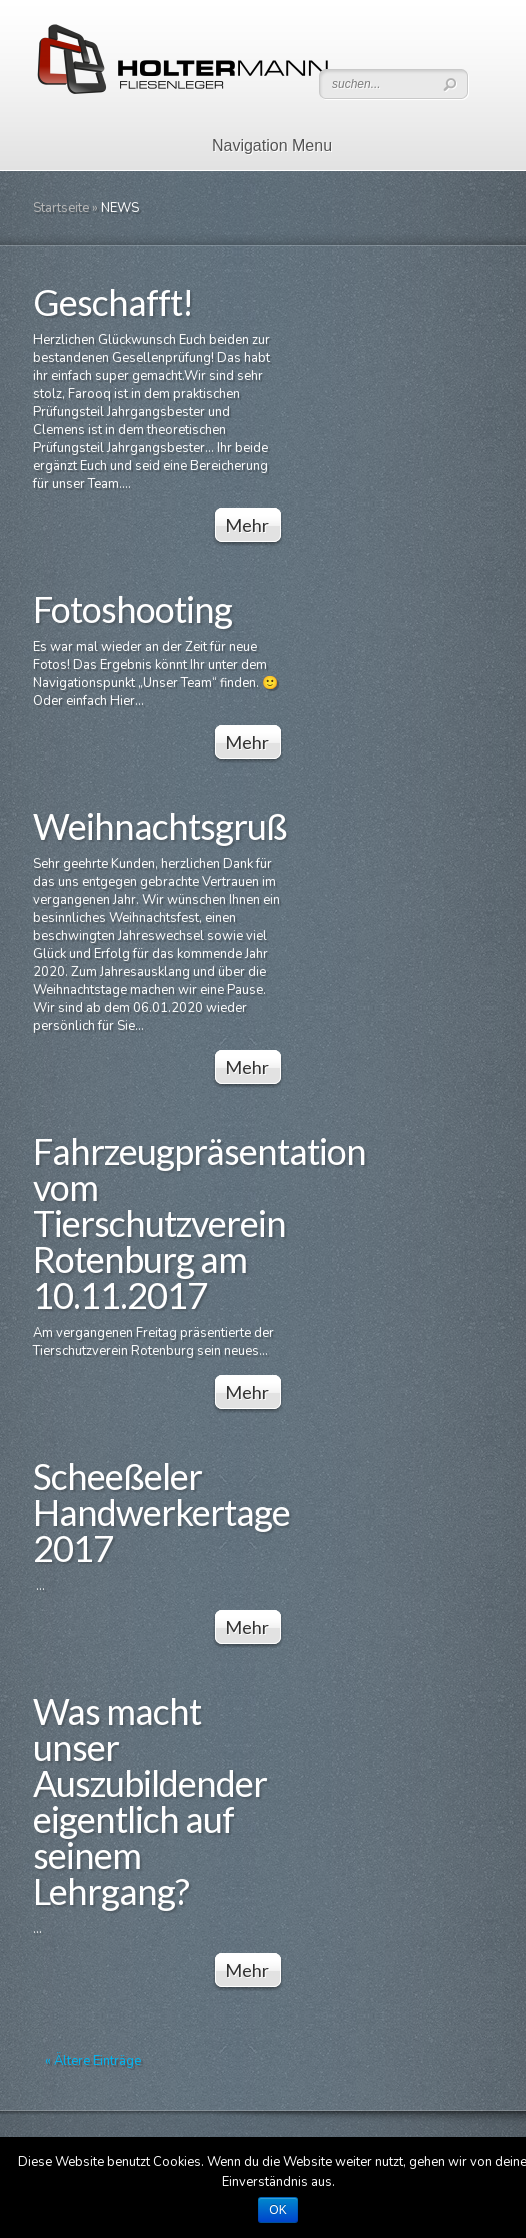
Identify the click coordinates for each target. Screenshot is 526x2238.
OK (277, 2210)
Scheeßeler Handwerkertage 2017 (161, 1512)
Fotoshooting (132, 609)
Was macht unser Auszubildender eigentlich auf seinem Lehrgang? (150, 1801)
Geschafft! (113, 302)
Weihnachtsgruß (160, 826)
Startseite (61, 208)
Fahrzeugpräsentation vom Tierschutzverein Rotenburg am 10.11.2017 (199, 1223)
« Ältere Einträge (93, 2061)
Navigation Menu (259, 145)
